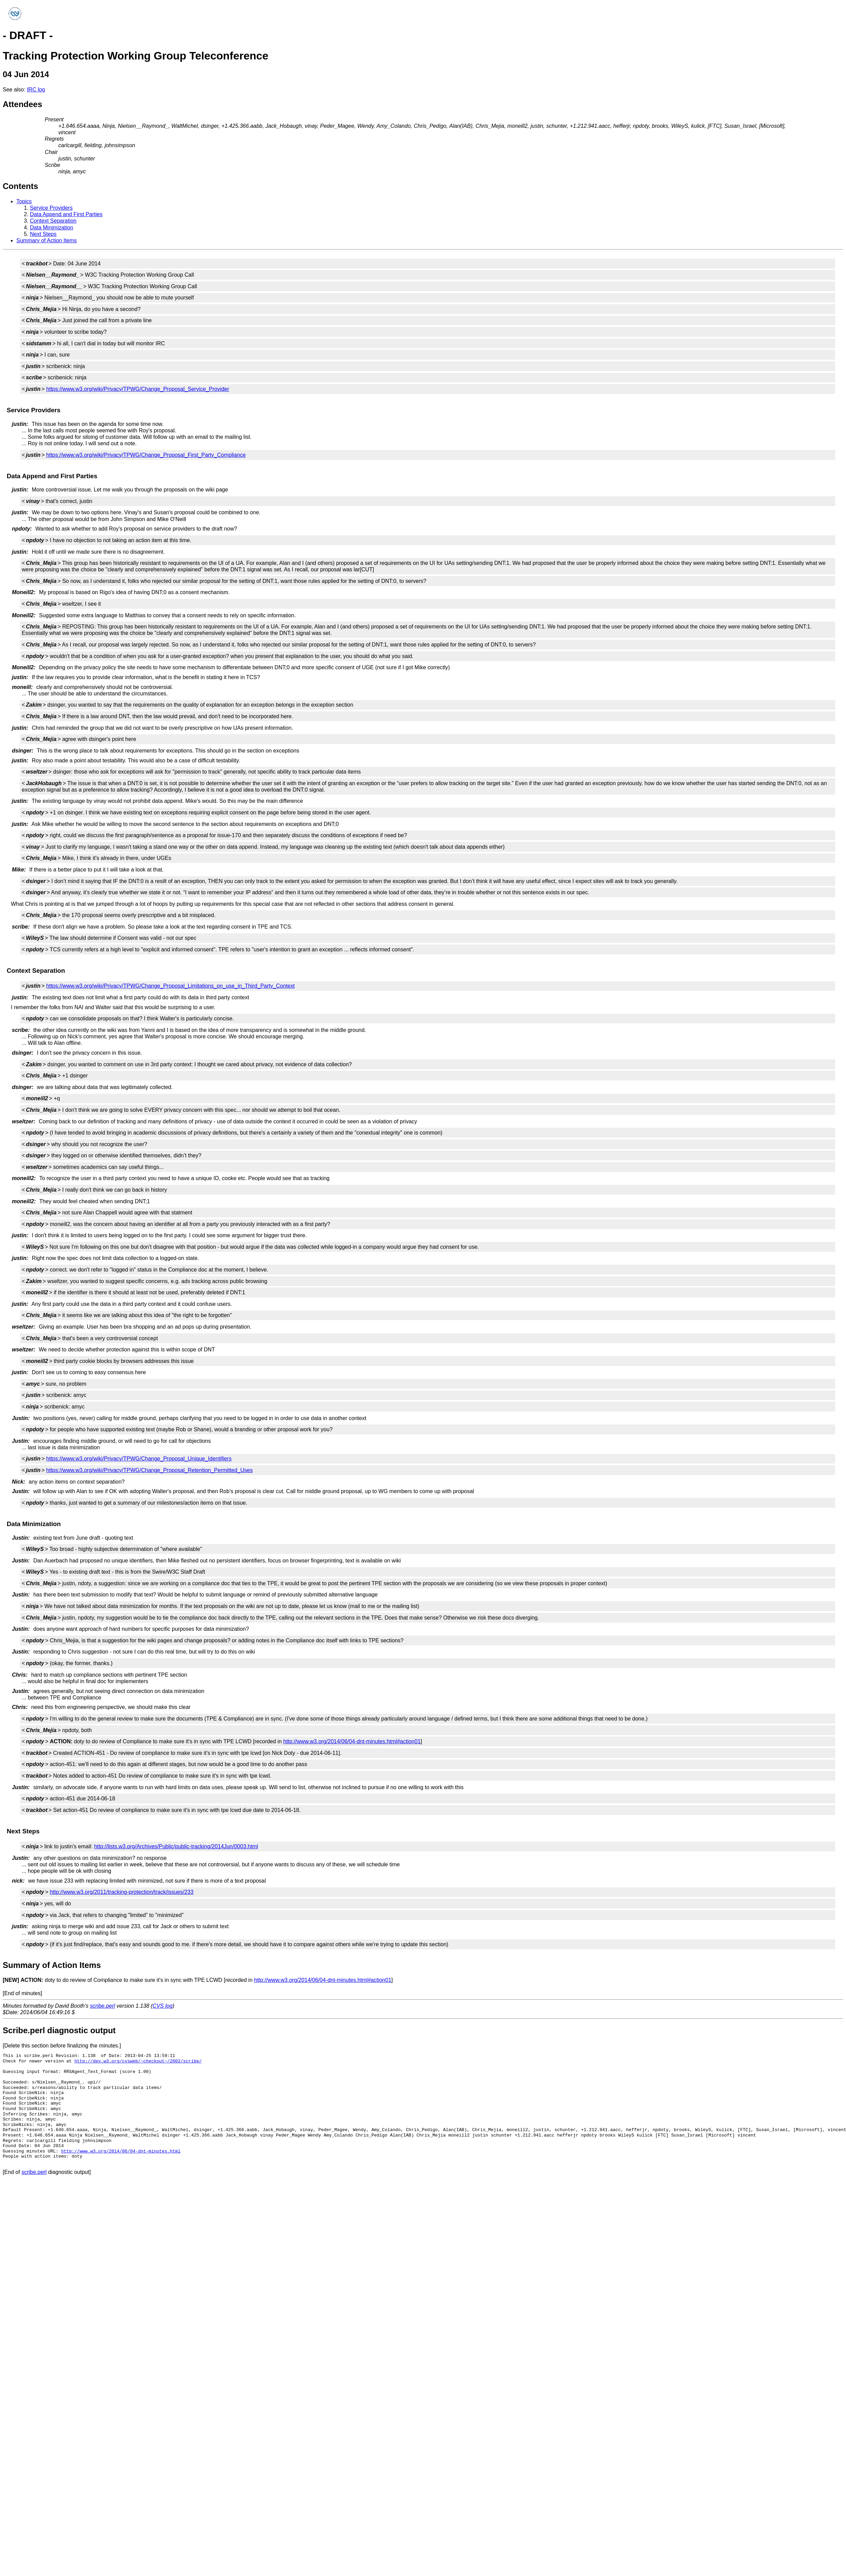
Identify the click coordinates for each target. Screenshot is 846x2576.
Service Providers (51, 208)
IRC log (36, 89)
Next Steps (43, 234)
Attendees (22, 104)
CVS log (163, 2006)
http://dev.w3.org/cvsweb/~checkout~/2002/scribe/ (138, 2061)
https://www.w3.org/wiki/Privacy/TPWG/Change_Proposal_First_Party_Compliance (146, 455)
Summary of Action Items (46, 240)
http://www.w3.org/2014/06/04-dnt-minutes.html (121, 2151)
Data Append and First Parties (66, 214)
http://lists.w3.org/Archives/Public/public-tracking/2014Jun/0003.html (176, 1846)
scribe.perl (102, 2006)
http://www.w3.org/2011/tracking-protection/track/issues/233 (121, 1892)
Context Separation (53, 221)
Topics (24, 201)
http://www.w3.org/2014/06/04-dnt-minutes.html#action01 (352, 1741)
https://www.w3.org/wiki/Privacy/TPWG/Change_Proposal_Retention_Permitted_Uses (149, 1470)
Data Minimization (51, 227)
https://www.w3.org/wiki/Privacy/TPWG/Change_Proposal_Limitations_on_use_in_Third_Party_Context (170, 986)
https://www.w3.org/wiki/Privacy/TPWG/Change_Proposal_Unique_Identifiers (139, 1459)
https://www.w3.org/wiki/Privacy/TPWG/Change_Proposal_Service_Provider (137, 389)
